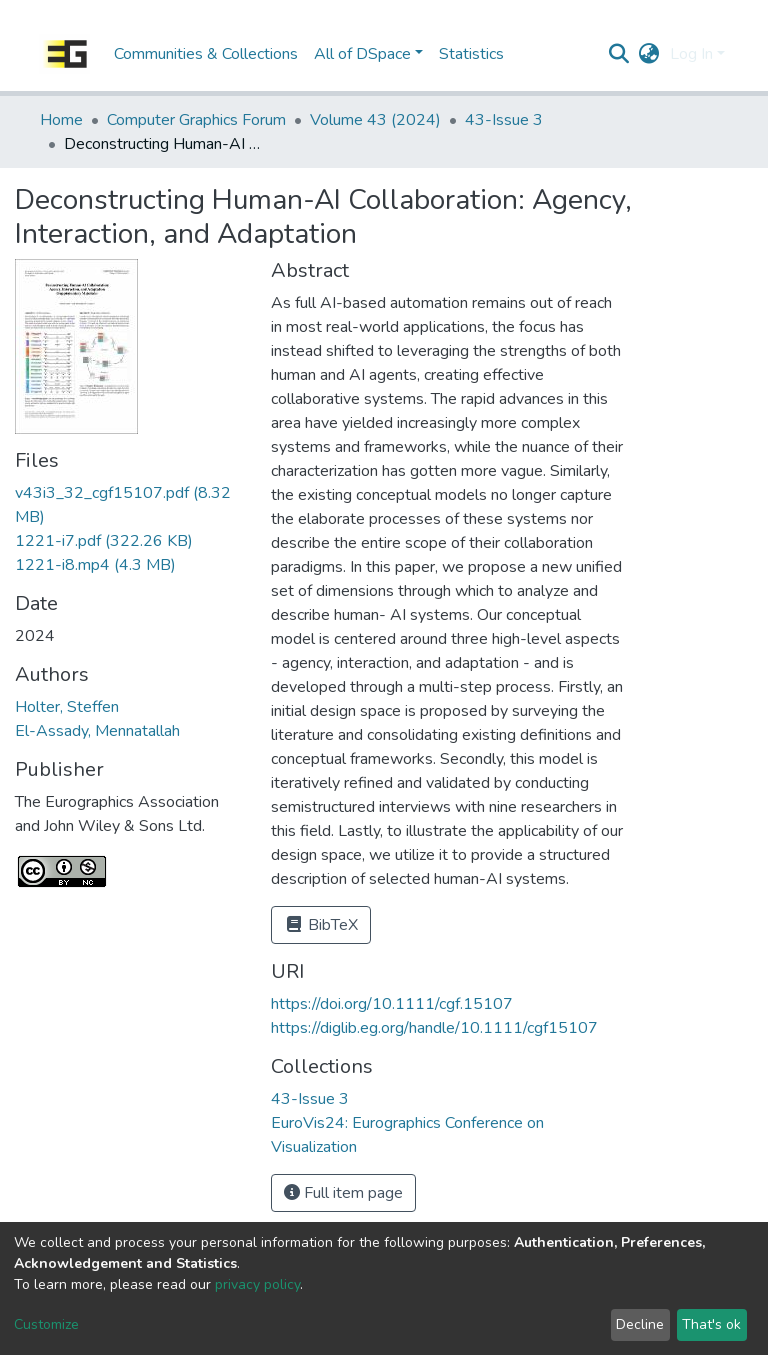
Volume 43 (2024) (375, 120)
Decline (640, 1324)
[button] (649, 54)
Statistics (471, 54)
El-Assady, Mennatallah (97, 731)
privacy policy (257, 1284)
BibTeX (321, 925)
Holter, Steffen (67, 707)
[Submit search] (619, 54)
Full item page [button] (343, 1193)
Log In (691, 54)
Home (61, 120)
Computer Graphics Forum (196, 120)
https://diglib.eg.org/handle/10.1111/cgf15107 (434, 1028)
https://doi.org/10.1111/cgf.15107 (392, 1004)
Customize (46, 1324)
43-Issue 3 (504, 120)
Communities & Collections (206, 54)
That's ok (711, 1324)
